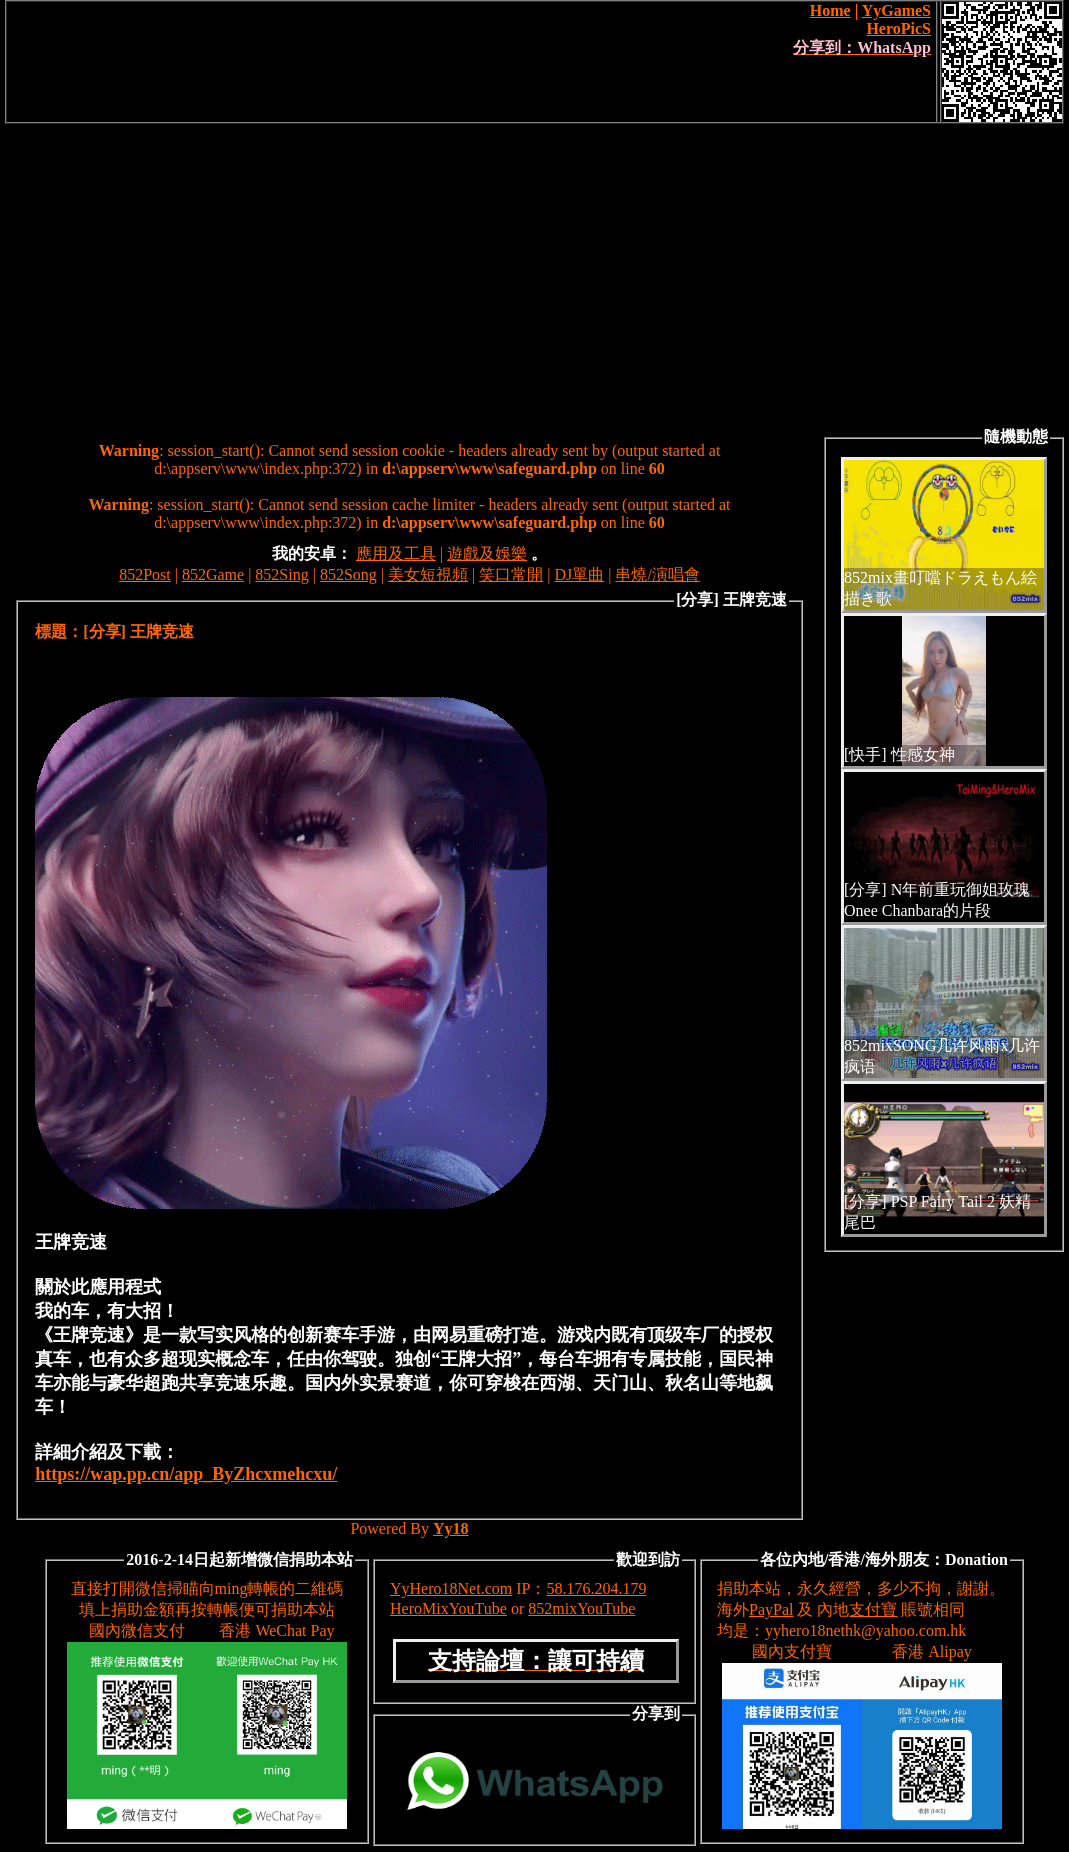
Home (830, 10)
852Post (145, 574)
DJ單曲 (579, 574)
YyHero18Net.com (451, 1588)
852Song (348, 574)
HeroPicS (898, 28)
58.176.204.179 (596, 1588)
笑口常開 (511, 574)
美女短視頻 (428, 574)
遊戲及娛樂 (487, 553)
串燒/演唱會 (657, 574)
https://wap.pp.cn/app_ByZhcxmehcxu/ (186, 1474)
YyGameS (896, 10)
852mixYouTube (581, 1608)
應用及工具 (396, 553)
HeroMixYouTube (448, 1608)
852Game (213, 574)
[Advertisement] (534, 274)
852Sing (281, 574)
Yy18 (451, 1528)
